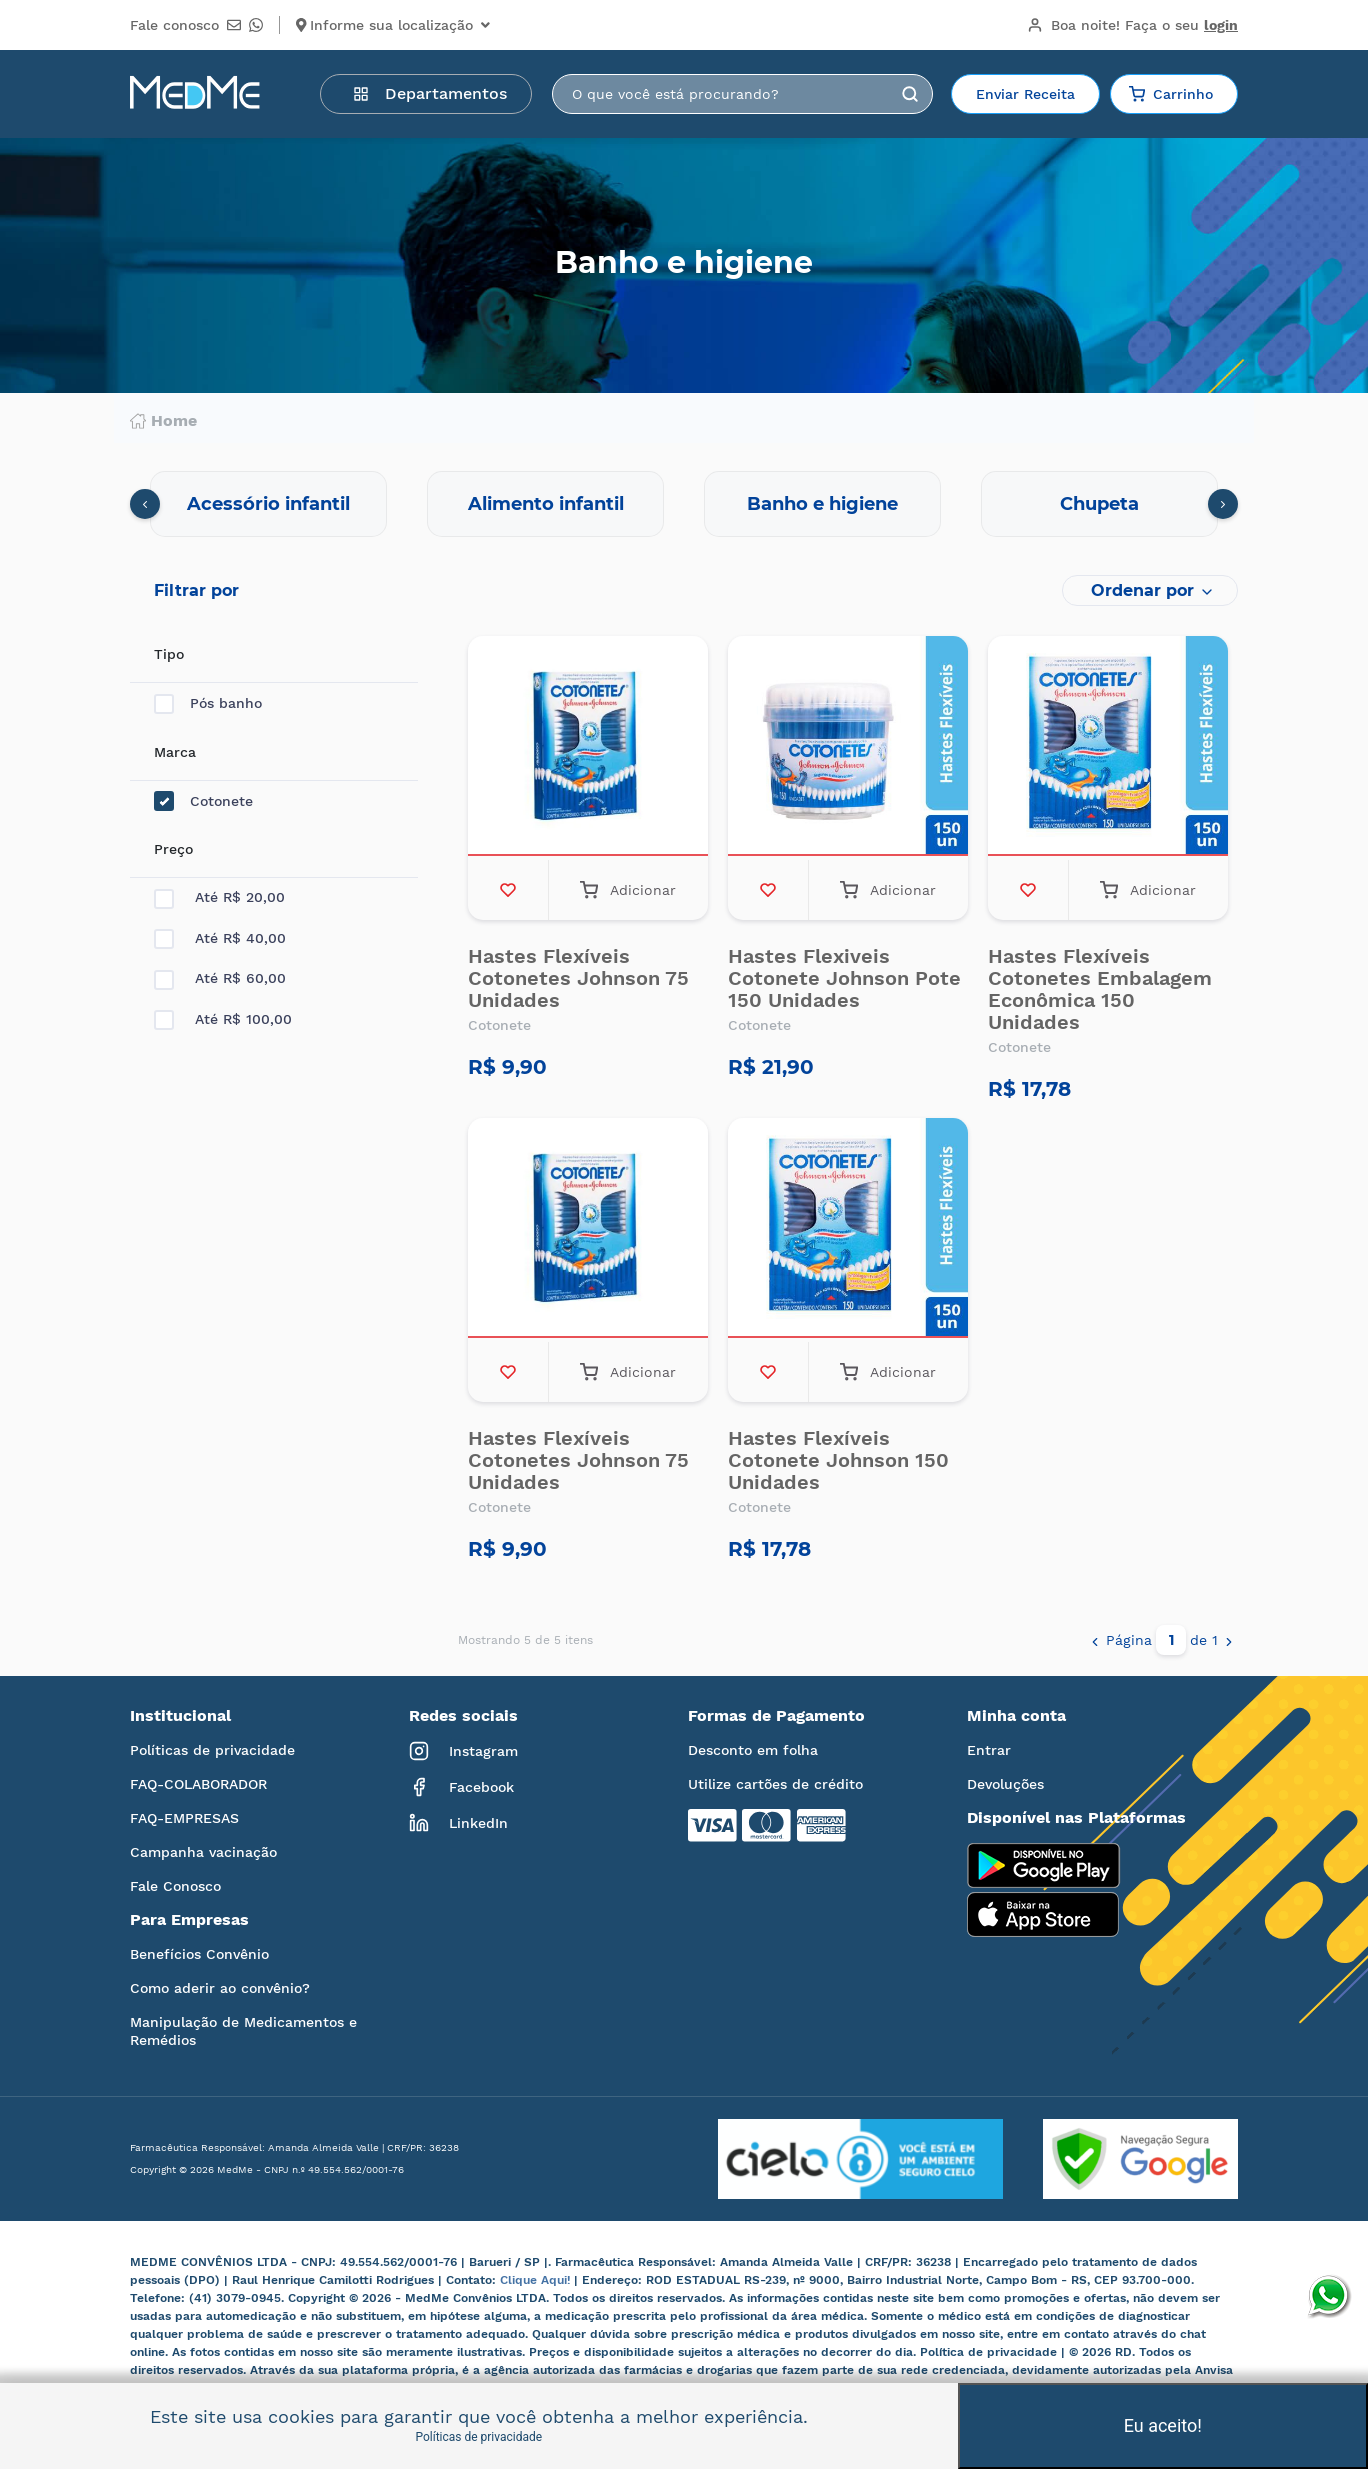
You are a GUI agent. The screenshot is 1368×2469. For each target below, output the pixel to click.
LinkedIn (458, 1823)
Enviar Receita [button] (1025, 94)
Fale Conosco (175, 1886)
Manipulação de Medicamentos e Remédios (243, 2031)
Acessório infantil (268, 504)
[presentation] (145, 504)
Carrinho (1171, 94)
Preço (173, 849)
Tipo (169, 654)
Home (163, 421)
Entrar (989, 1750)
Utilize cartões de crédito (775, 1784)
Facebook (461, 1787)
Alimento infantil (546, 504)
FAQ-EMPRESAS (184, 1818)
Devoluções (1005, 1784)
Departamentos (430, 93)
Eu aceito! (1163, 2425)
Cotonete (203, 801)
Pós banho (208, 703)
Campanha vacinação (203, 1852)
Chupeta (1099, 504)
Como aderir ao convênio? (220, 1988)
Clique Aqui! (537, 2280)
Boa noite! (1132, 25)
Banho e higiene (822, 504)
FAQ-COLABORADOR (198, 1784)
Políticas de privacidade (212, 1750)
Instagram (463, 1751)
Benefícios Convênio (199, 1954)
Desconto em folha (753, 1750)
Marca (175, 752)
